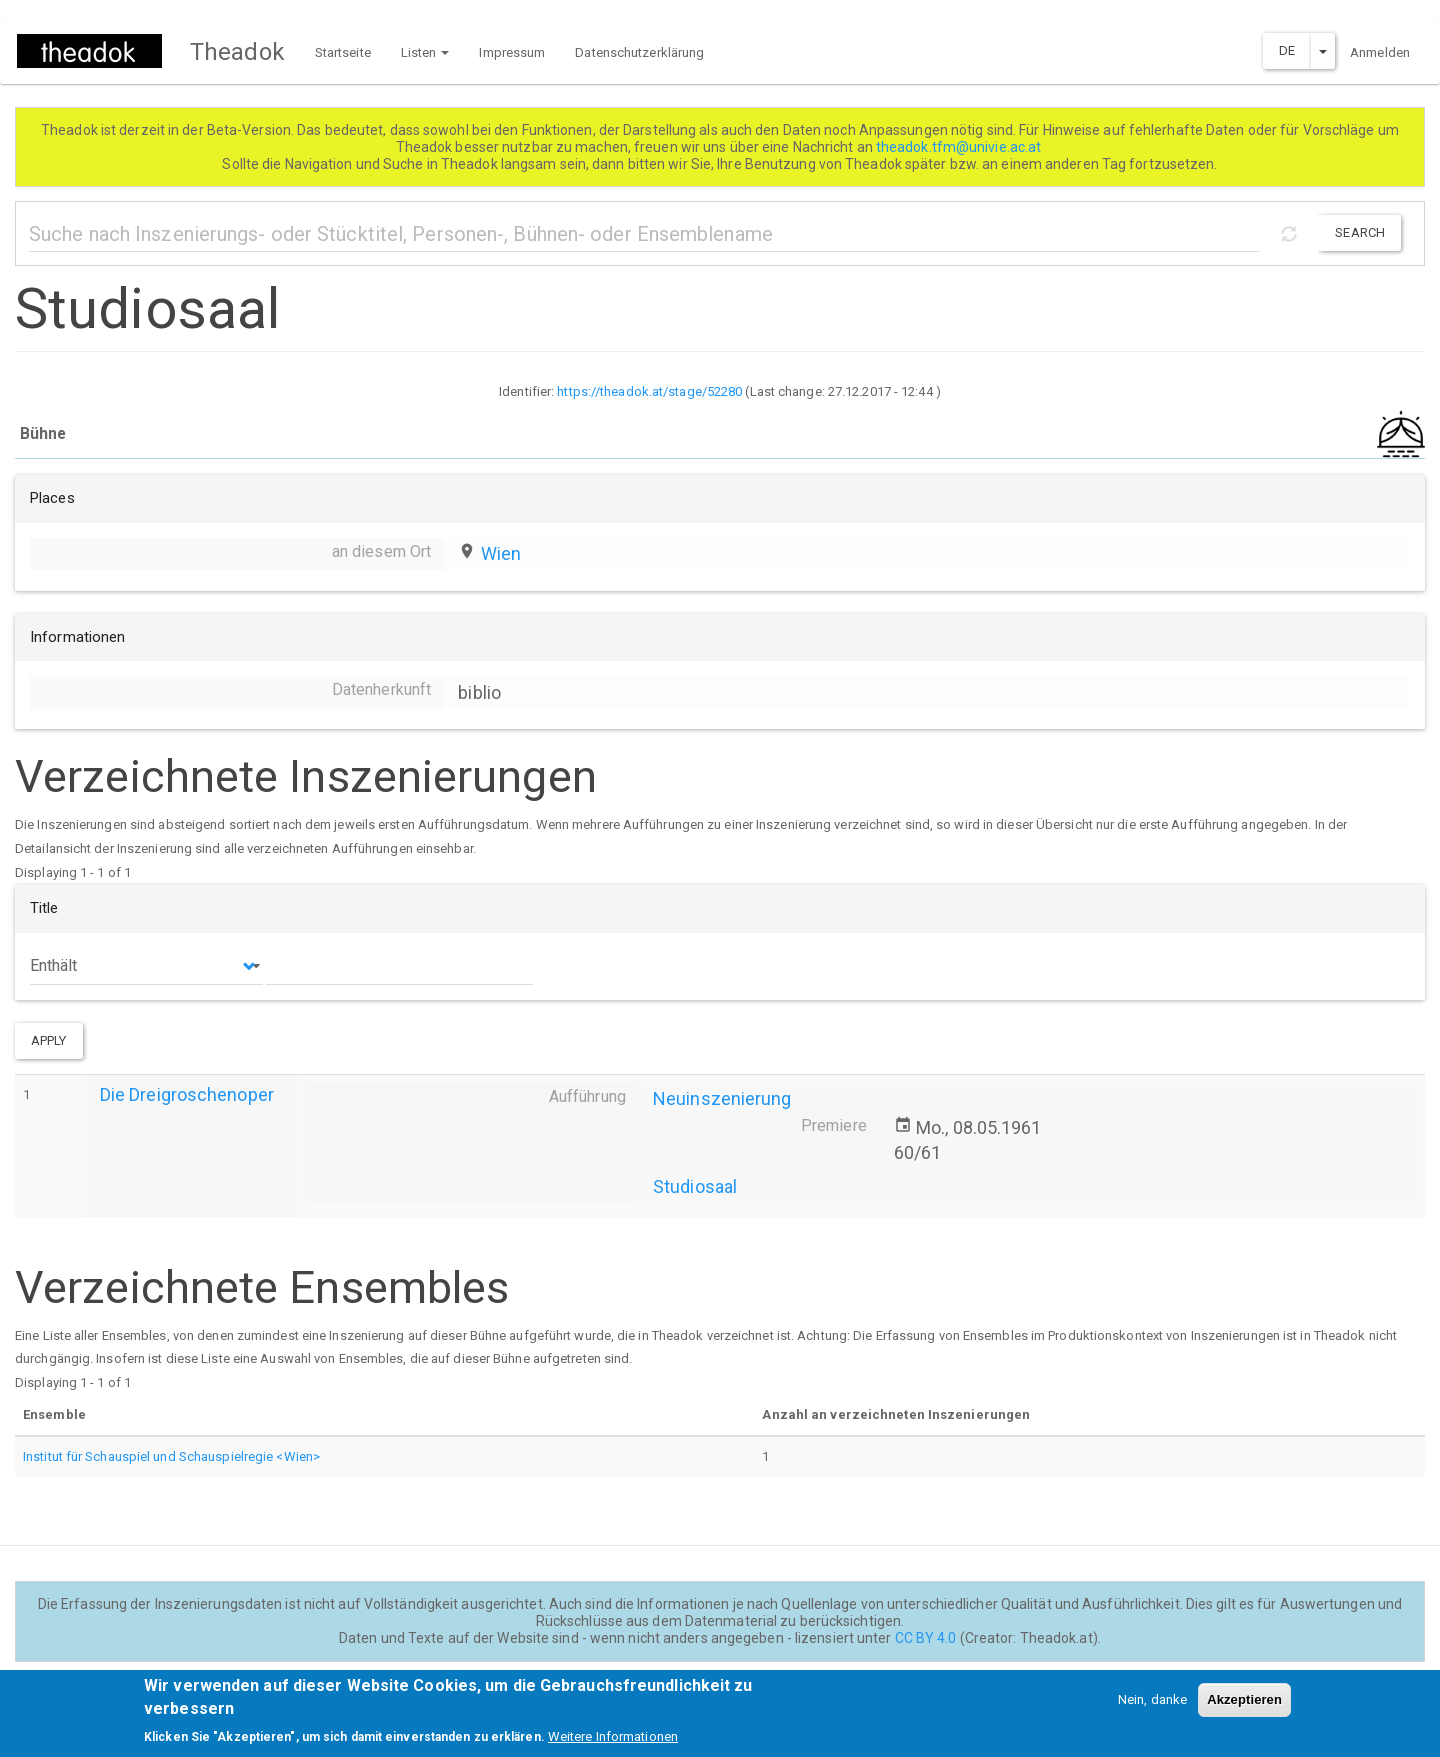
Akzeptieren (1244, 1702)
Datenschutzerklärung (639, 52)
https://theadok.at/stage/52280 (649, 391)
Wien (501, 553)
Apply (49, 1040)
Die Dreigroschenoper (187, 1094)
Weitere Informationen (613, 1739)
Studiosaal (695, 1186)
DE (1287, 50)
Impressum (512, 52)
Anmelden (1380, 52)
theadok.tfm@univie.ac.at (960, 147)
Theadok (237, 52)
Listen (425, 52)
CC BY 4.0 (926, 1638)
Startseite (343, 52)
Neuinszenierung (722, 1098)
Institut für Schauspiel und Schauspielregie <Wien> (171, 1456)
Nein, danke (1152, 1702)
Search (1360, 232)
